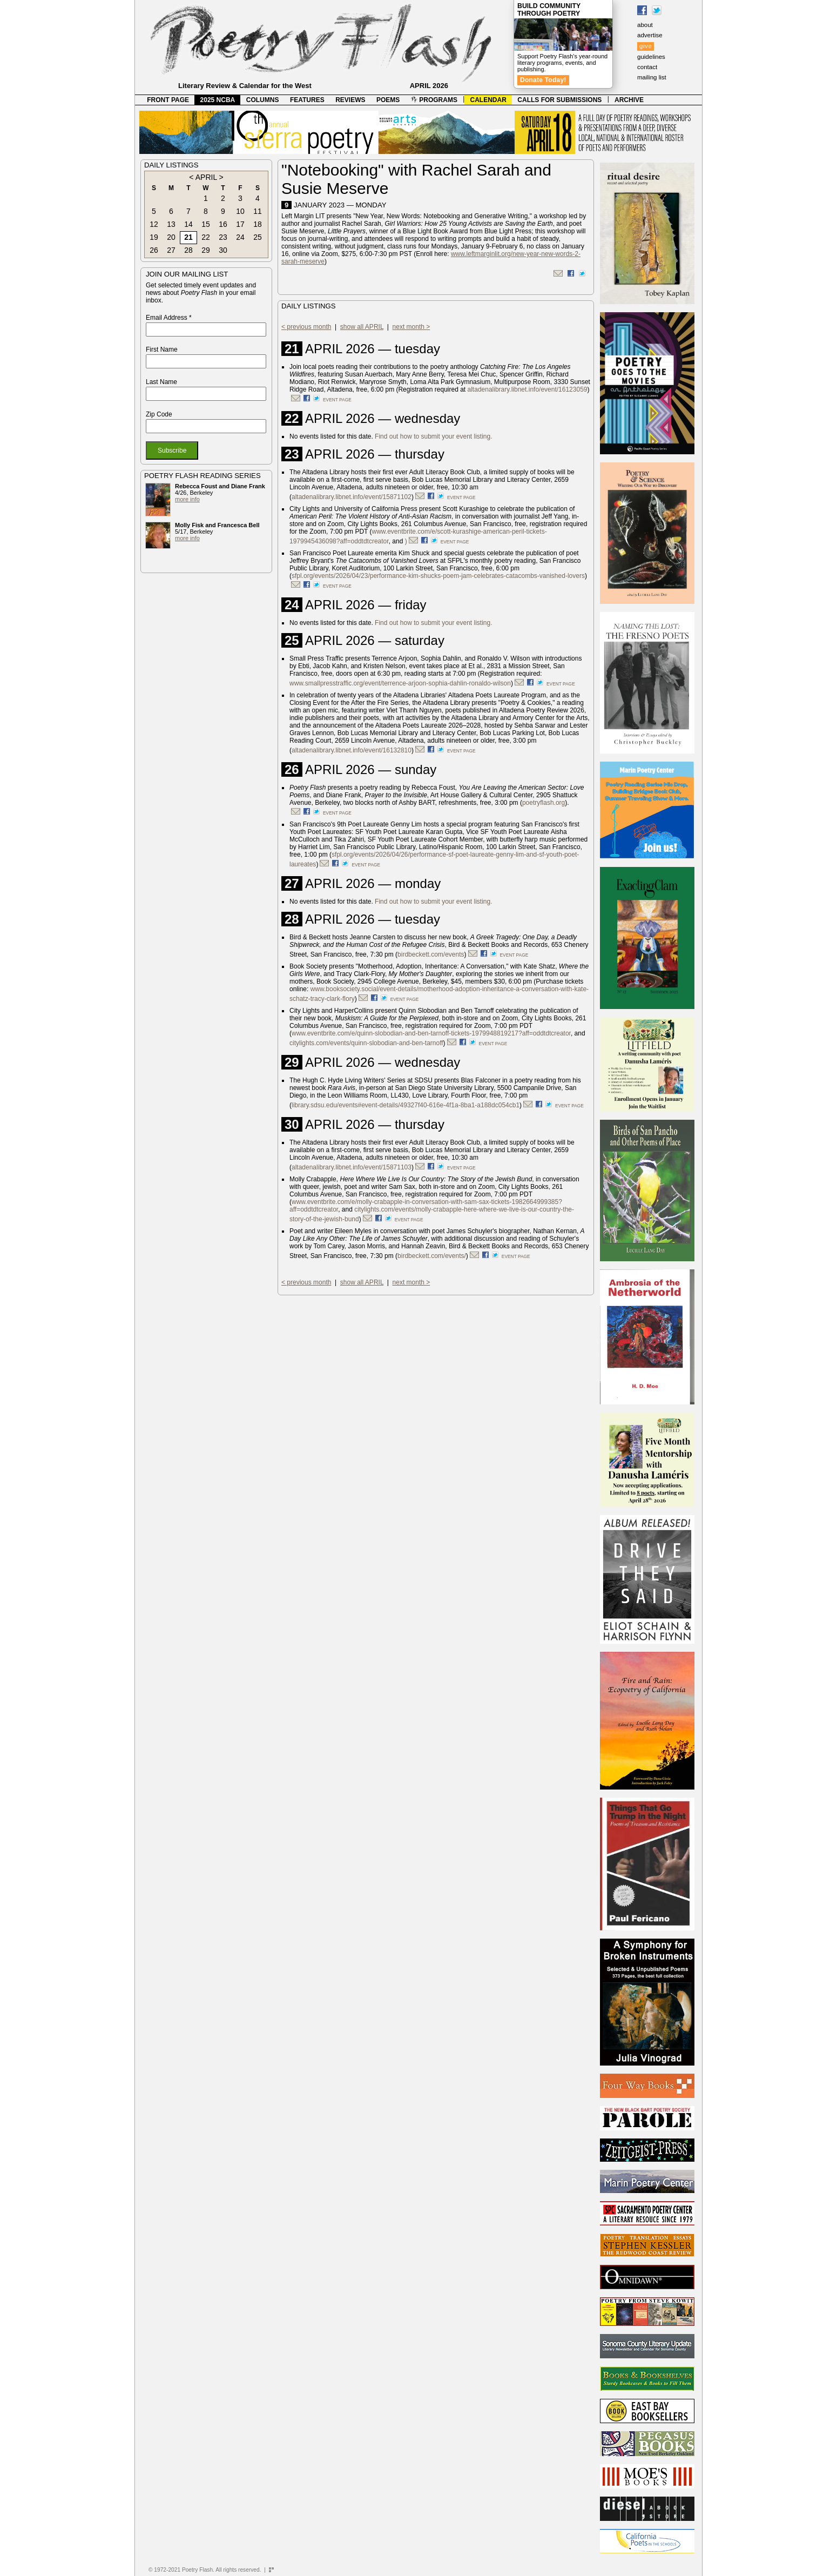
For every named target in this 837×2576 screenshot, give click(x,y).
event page (337, 399)
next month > (411, 327)
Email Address (169, 317)
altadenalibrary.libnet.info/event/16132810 (351, 750)
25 (257, 237)
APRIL (206, 177)
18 (257, 224)
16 (223, 224)
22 (205, 237)
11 (257, 211)
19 (154, 237)
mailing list (651, 77)
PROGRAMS (434, 100)
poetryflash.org (543, 802)
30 (223, 250)
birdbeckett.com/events (430, 954)
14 (188, 224)
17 (240, 224)
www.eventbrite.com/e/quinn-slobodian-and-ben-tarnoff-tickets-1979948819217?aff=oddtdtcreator (431, 1033)
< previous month (306, 327)
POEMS (388, 100)
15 (205, 224)
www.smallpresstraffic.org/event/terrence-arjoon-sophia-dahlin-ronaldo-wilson (400, 683)
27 (171, 250)
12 (154, 224)
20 (171, 237)
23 (223, 237)
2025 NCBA (217, 100)
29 (205, 250)
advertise (650, 35)
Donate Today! (543, 80)
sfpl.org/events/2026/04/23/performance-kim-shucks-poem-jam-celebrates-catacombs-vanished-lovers (438, 576)
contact (647, 67)
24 (240, 237)
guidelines (651, 56)
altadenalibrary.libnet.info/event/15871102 (351, 497)
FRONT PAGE (168, 100)
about (645, 25)
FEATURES (307, 100)
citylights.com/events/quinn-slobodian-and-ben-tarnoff (366, 1043)
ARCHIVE (629, 100)
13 (171, 224)
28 (188, 250)
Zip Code (159, 414)
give (645, 46)
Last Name (161, 382)
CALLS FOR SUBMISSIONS (559, 100)
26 (154, 250)
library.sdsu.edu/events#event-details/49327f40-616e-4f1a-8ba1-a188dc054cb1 (405, 1105)
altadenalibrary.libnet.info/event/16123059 (528, 389)
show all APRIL (361, 327)
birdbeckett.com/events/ (431, 1256)
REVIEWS (350, 100)
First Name (162, 349)
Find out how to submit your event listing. (433, 436)
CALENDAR (488, 100)
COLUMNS (262, 100)
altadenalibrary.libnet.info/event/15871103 (351, 1167)
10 (240, 211)
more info (187, 499)
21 (188, 237)
